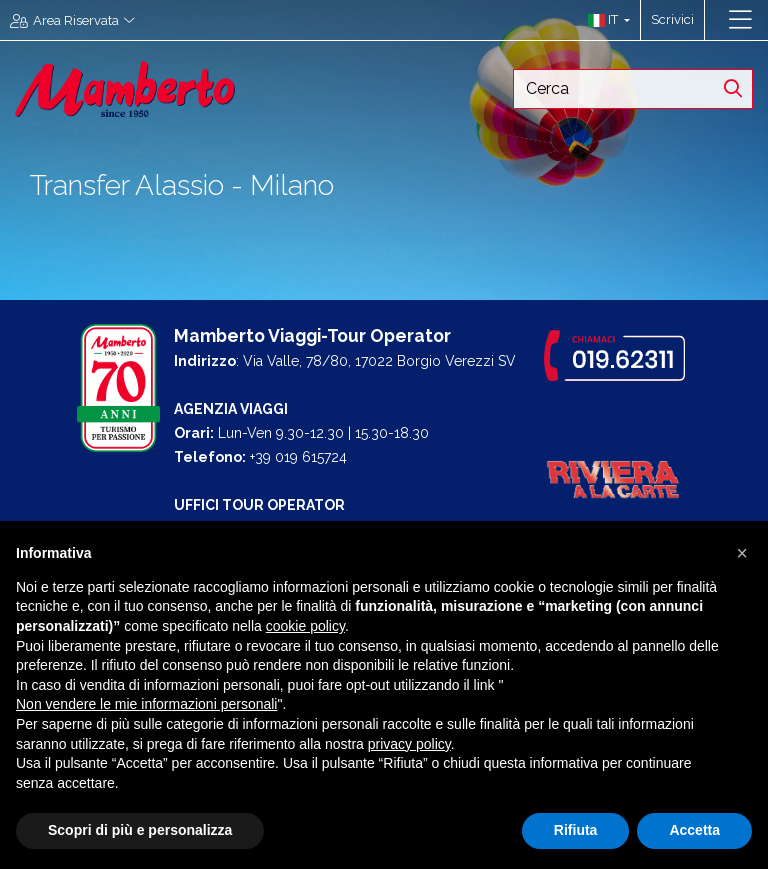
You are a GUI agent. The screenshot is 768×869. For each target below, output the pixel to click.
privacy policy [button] (409, 744)
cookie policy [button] (305, 626)
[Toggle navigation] (740, 20)
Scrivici (672, 19)
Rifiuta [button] (576, 830)
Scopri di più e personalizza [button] (140, 830)
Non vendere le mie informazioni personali (146, 704)
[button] (604, 20)
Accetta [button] (694, 830)
